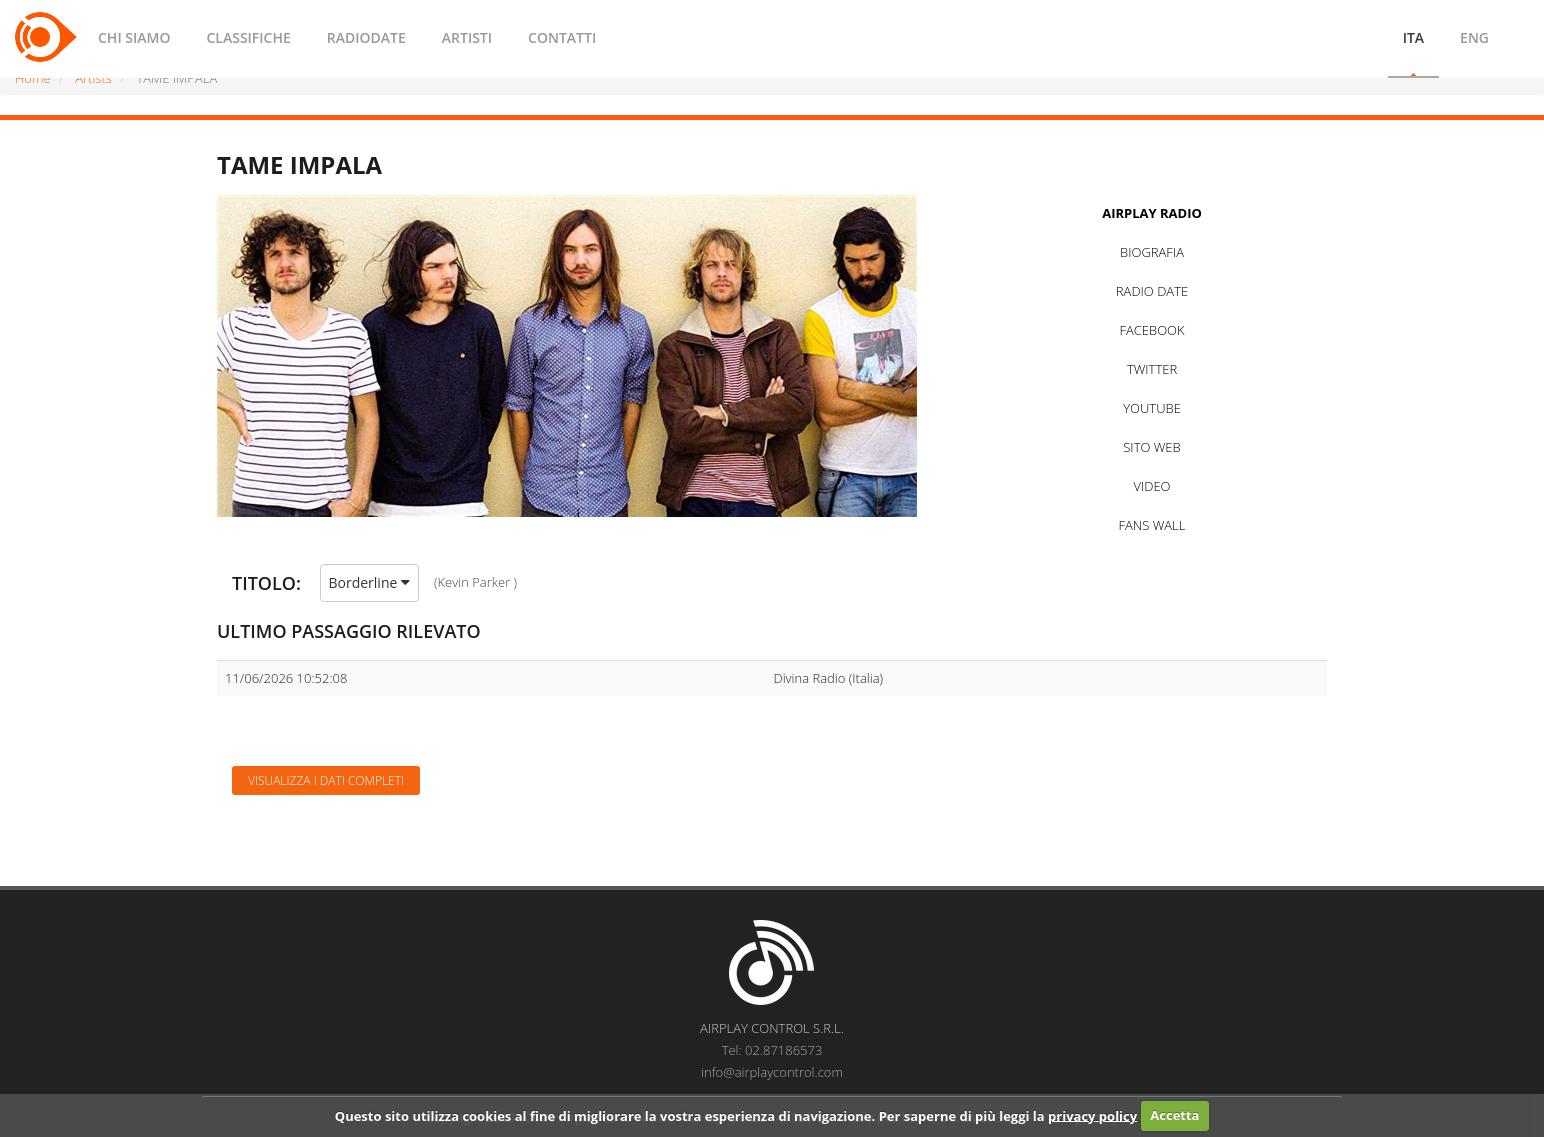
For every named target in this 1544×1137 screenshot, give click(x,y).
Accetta (1174, 1115)
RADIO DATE (1152, 291)
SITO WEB (1151, 447)
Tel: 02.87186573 (772, 1050)
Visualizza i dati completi (326, 780)
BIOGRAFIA (1152, 252)
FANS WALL (1152, 525)
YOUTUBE (1152, 408)
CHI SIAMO (134, 37)
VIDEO (1151, 486)
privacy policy (1092, 1115)
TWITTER (1152, 369)
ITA (1413, 37)
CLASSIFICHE (248, 37)
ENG (1474, 37)
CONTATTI (562, 37)
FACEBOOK (1151, 330)
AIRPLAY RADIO (1152, 213)
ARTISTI (467, 37)
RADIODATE (366, 37)
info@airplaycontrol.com (772, 1072)
